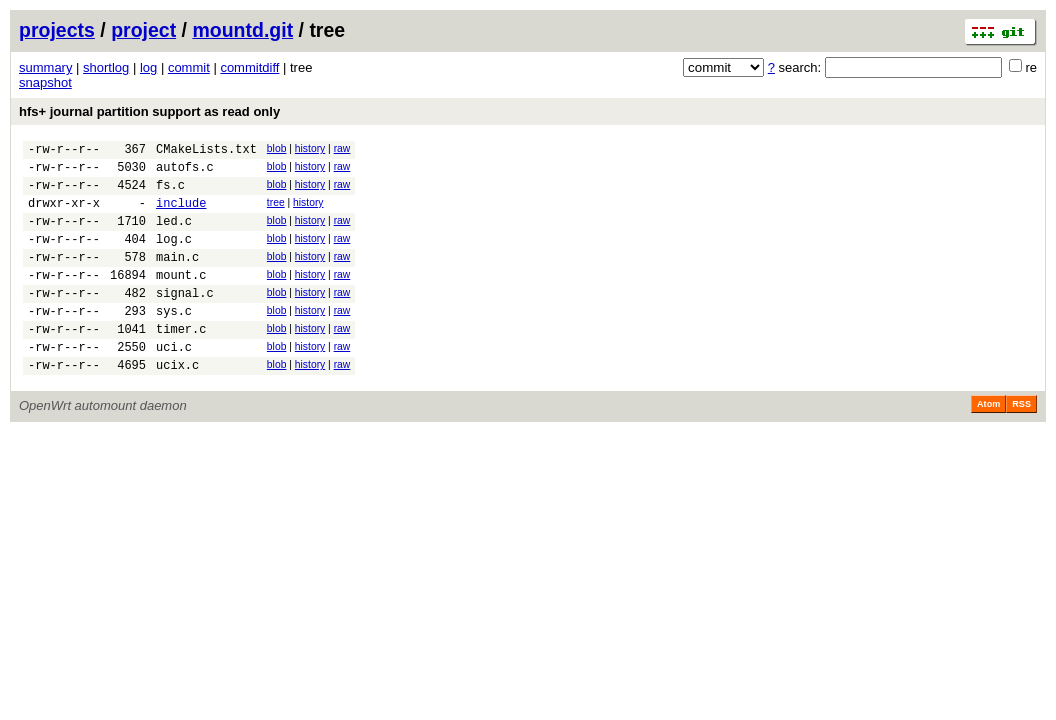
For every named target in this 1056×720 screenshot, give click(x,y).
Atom (988, 443)
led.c (174, 235)
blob (277, 148)
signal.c (185, 319)
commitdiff (249, 67)
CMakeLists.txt (206, 151)
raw (342, 148)
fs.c (170, 193)
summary (45, 67)
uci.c (174, 382)
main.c (177, 277)
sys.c (174, 340)
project (143, 30)
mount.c (181, 298)
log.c (174, 256)
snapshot (45, 82)
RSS (1021, 443)
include (181, 214)
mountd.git (242, 30)
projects (57, 30)
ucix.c (177, 403)
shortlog (106, 67)
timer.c (181, 361)
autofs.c (185, 172)
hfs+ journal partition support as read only (149, 111)
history (310, 148)
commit (189, 67)
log (148, 67)
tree (276, 211)
